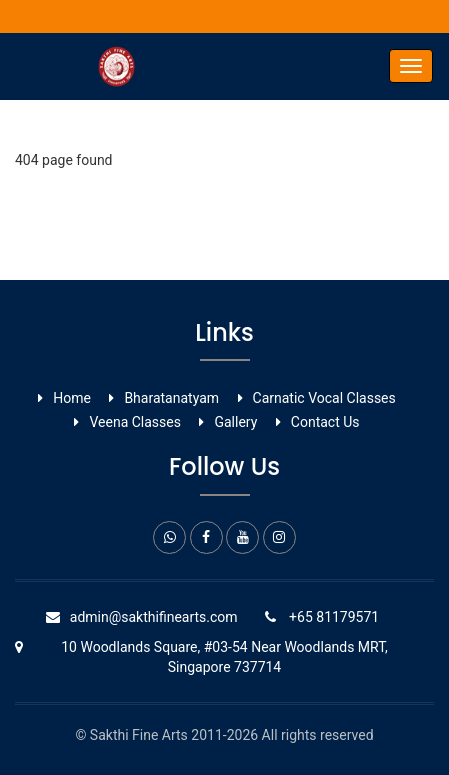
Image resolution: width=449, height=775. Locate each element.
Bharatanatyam (171, 398)
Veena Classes (135, 422)
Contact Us (325, 422)
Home (72, 398)
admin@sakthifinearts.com (154, 617)
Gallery (235, 422)
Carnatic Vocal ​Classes (324, 398)
